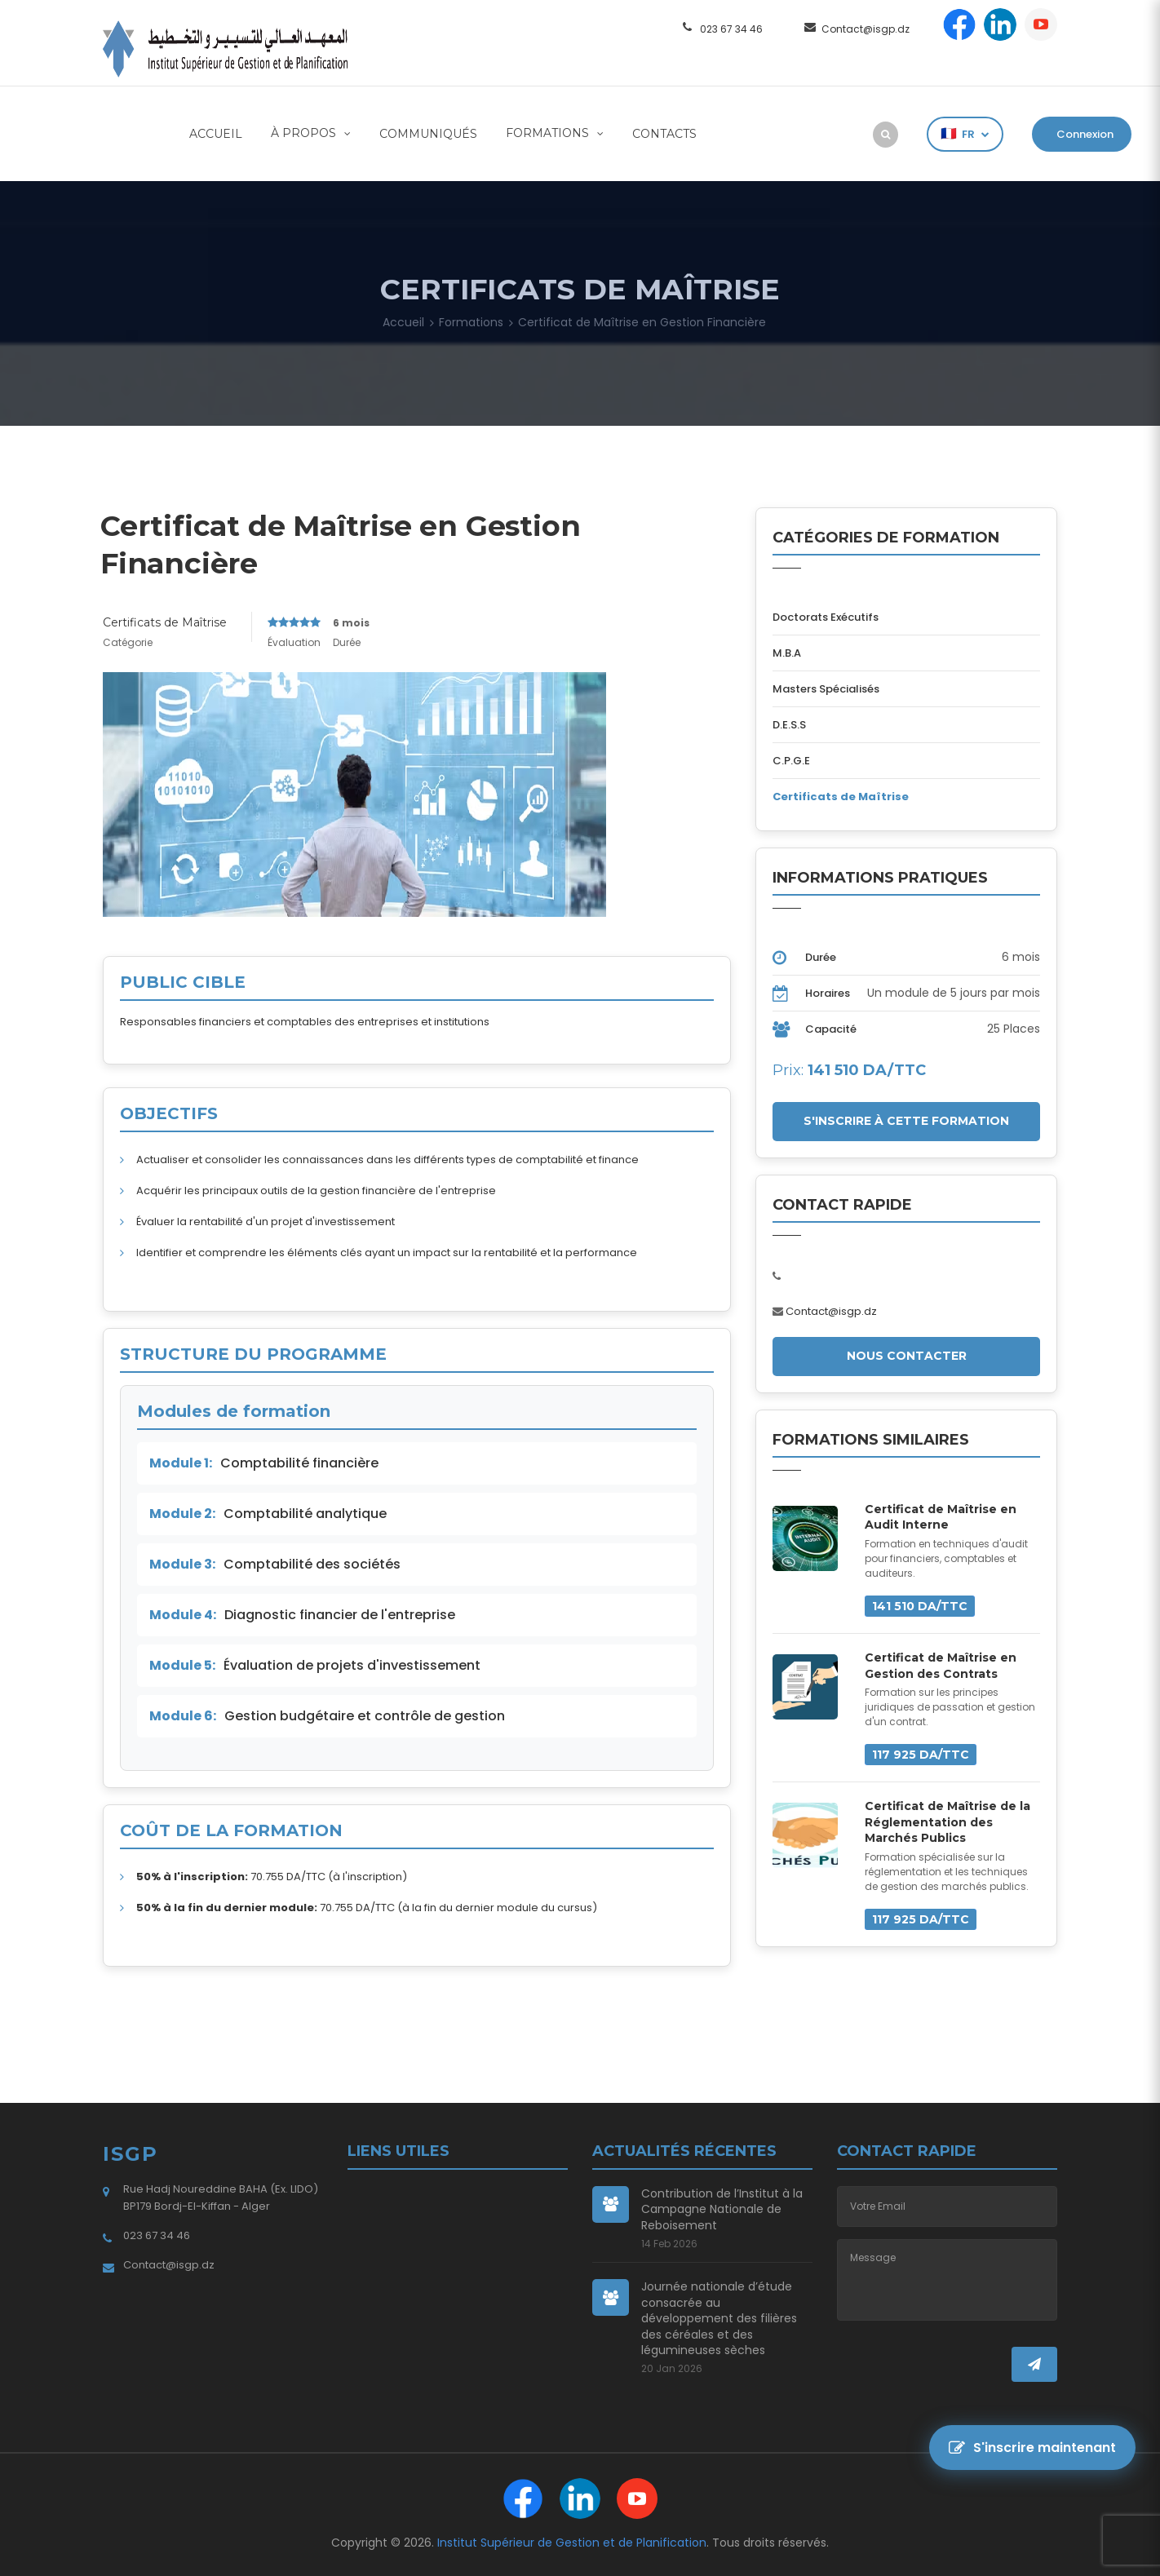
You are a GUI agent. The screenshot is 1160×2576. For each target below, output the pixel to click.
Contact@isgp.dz (865, 29)
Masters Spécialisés (826, 689)
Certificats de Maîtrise (165, 622)
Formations (549, 133)
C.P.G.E (791, 760)
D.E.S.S (789, 725)
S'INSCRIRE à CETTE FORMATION (906, 1120)
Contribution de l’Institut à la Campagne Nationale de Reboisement (722, 2209)
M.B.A (787, 653)
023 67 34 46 (731, 29)
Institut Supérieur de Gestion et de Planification (571, 2542)
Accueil (215, 133)
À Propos (305, 133)
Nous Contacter (907, 1355)
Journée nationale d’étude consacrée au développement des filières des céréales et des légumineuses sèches (719, 2318)
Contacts (664, 133)
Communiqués (428, 133)
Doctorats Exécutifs (826, 617)
